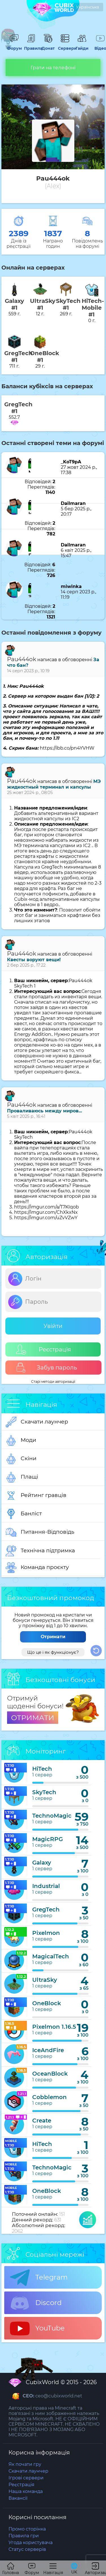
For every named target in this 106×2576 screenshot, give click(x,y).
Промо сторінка (27, 2529)
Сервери (65, 45)
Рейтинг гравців (36, 1495)
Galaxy (41, 1862)
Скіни (21, 1458)
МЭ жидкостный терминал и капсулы (54, 784)
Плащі (22, 1477)
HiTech (42, 1768)
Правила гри (23, 2535)
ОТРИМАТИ (32, 1717)
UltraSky (44, 1979)
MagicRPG (47, 1839)
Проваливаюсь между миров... (44, 1111)
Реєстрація (43, 1350)
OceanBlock (50, 2073)
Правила (31, 45)
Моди (21, 1440)
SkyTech (44, 1792)
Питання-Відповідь (40, 1532)
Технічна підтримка (40, 1551)
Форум (14, 45)
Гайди (81, 45)
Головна (10, 2568)
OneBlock (46, 2003)
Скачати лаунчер (37, 1422)
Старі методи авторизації (53, 1381)
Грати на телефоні (53, 67)
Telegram (39, 2278)
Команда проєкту (37, 1567)
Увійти (53, 1326)
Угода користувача (30, 2542)
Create (41, 2120)
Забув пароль (46, 1368)
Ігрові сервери (26, 2477)
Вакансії (17, 2498)
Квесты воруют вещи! (34, 959)
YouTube (37, 2328)
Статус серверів (27, 2549)
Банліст (24, 1514)
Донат (48, 45)
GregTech (46, 1909)
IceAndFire (48, 2050)
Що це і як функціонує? (53, 1652)
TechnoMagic (52, 1815)
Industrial (46, 1886)
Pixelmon (46, 1933)
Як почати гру (24, 2464)
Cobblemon (49, 2097)
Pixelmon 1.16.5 (54, 2026)
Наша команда (25, 2491)
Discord (36, 2303)
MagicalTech (50, 1956)
